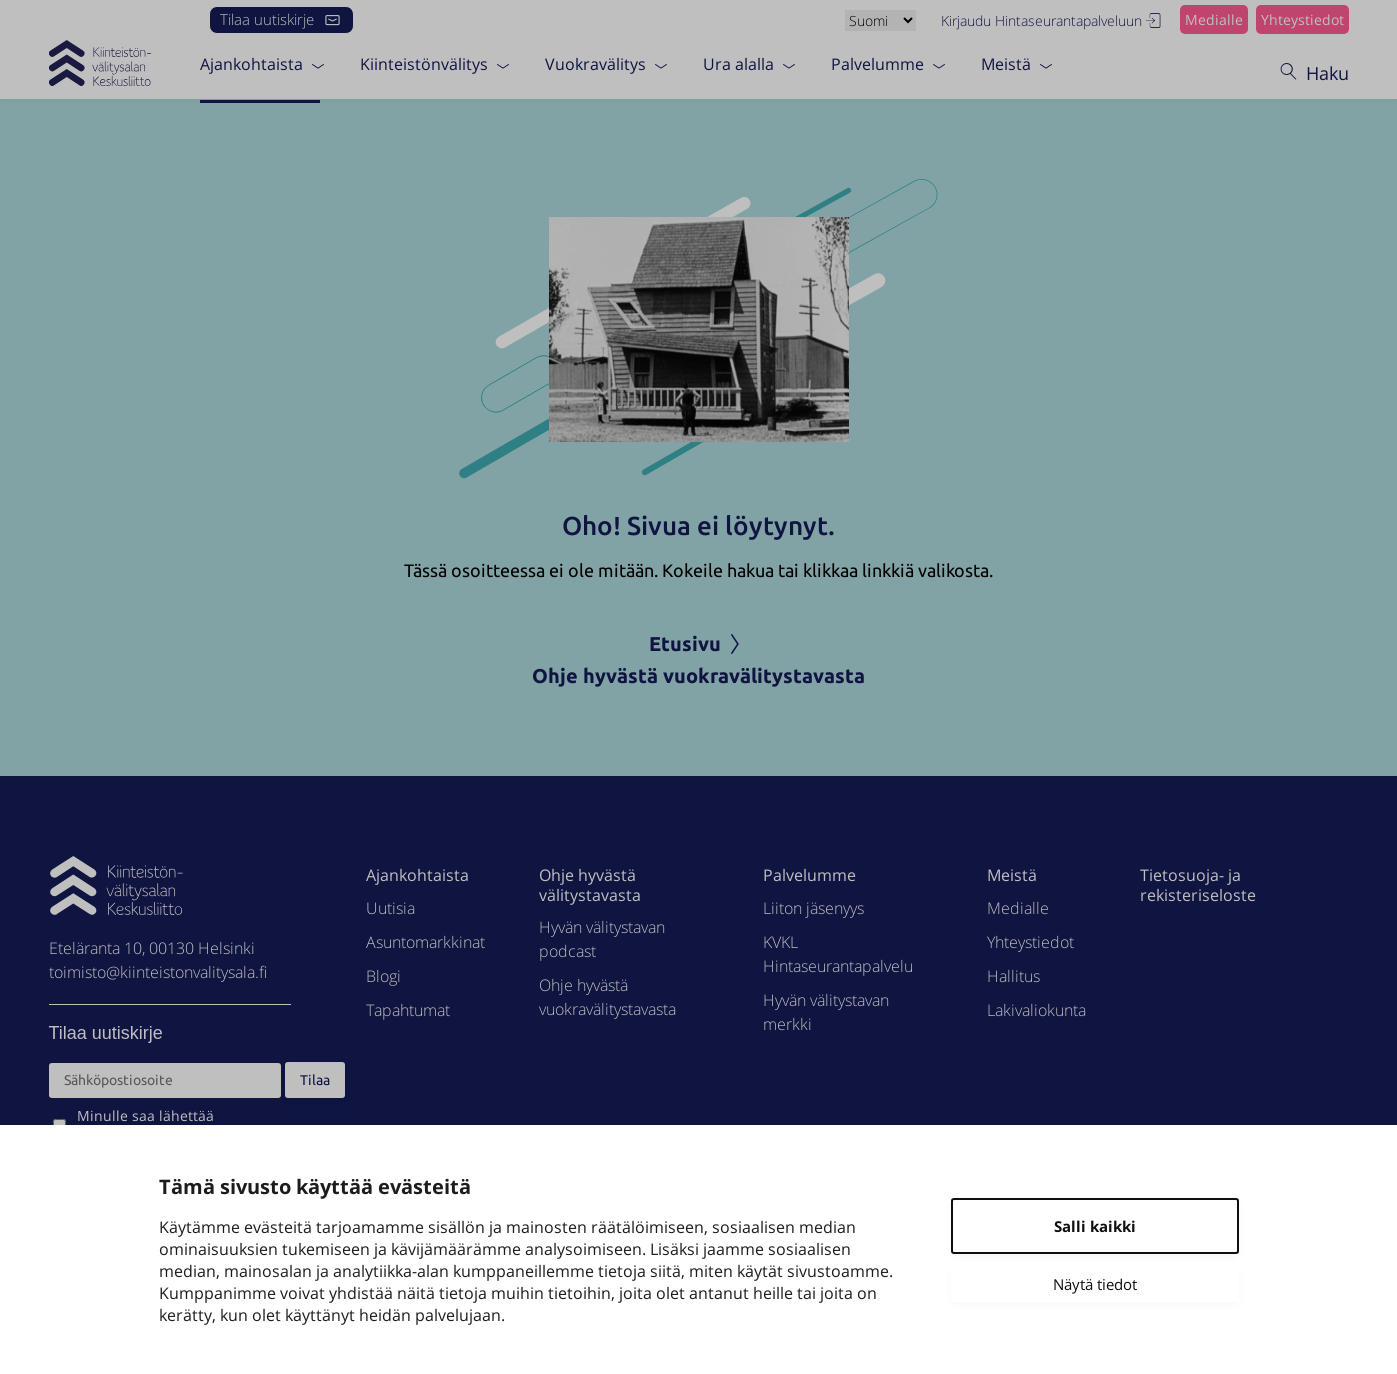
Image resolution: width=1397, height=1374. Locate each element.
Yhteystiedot (1302, 19)
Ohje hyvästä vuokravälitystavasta (698, 675)
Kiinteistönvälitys (424, 63)
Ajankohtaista (251, 63)
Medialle (1214, 19)
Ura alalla (738, 63)
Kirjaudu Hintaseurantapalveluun (1052, 20)
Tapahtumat (408, 1010)
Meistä (1006, 63)
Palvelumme (877, 63)
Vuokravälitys (595, 63)
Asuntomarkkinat (425, 942)
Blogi (383, 976)
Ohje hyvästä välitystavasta (590, 884)
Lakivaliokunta (1036, 1010)
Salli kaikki (1095, 1226)
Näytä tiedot (1095, 1284)
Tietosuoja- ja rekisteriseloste (1198, 884)
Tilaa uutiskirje (281, 19)
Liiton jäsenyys (813, 908)
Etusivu (699, 643)
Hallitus (1013, 976)
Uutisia (390, 908)
